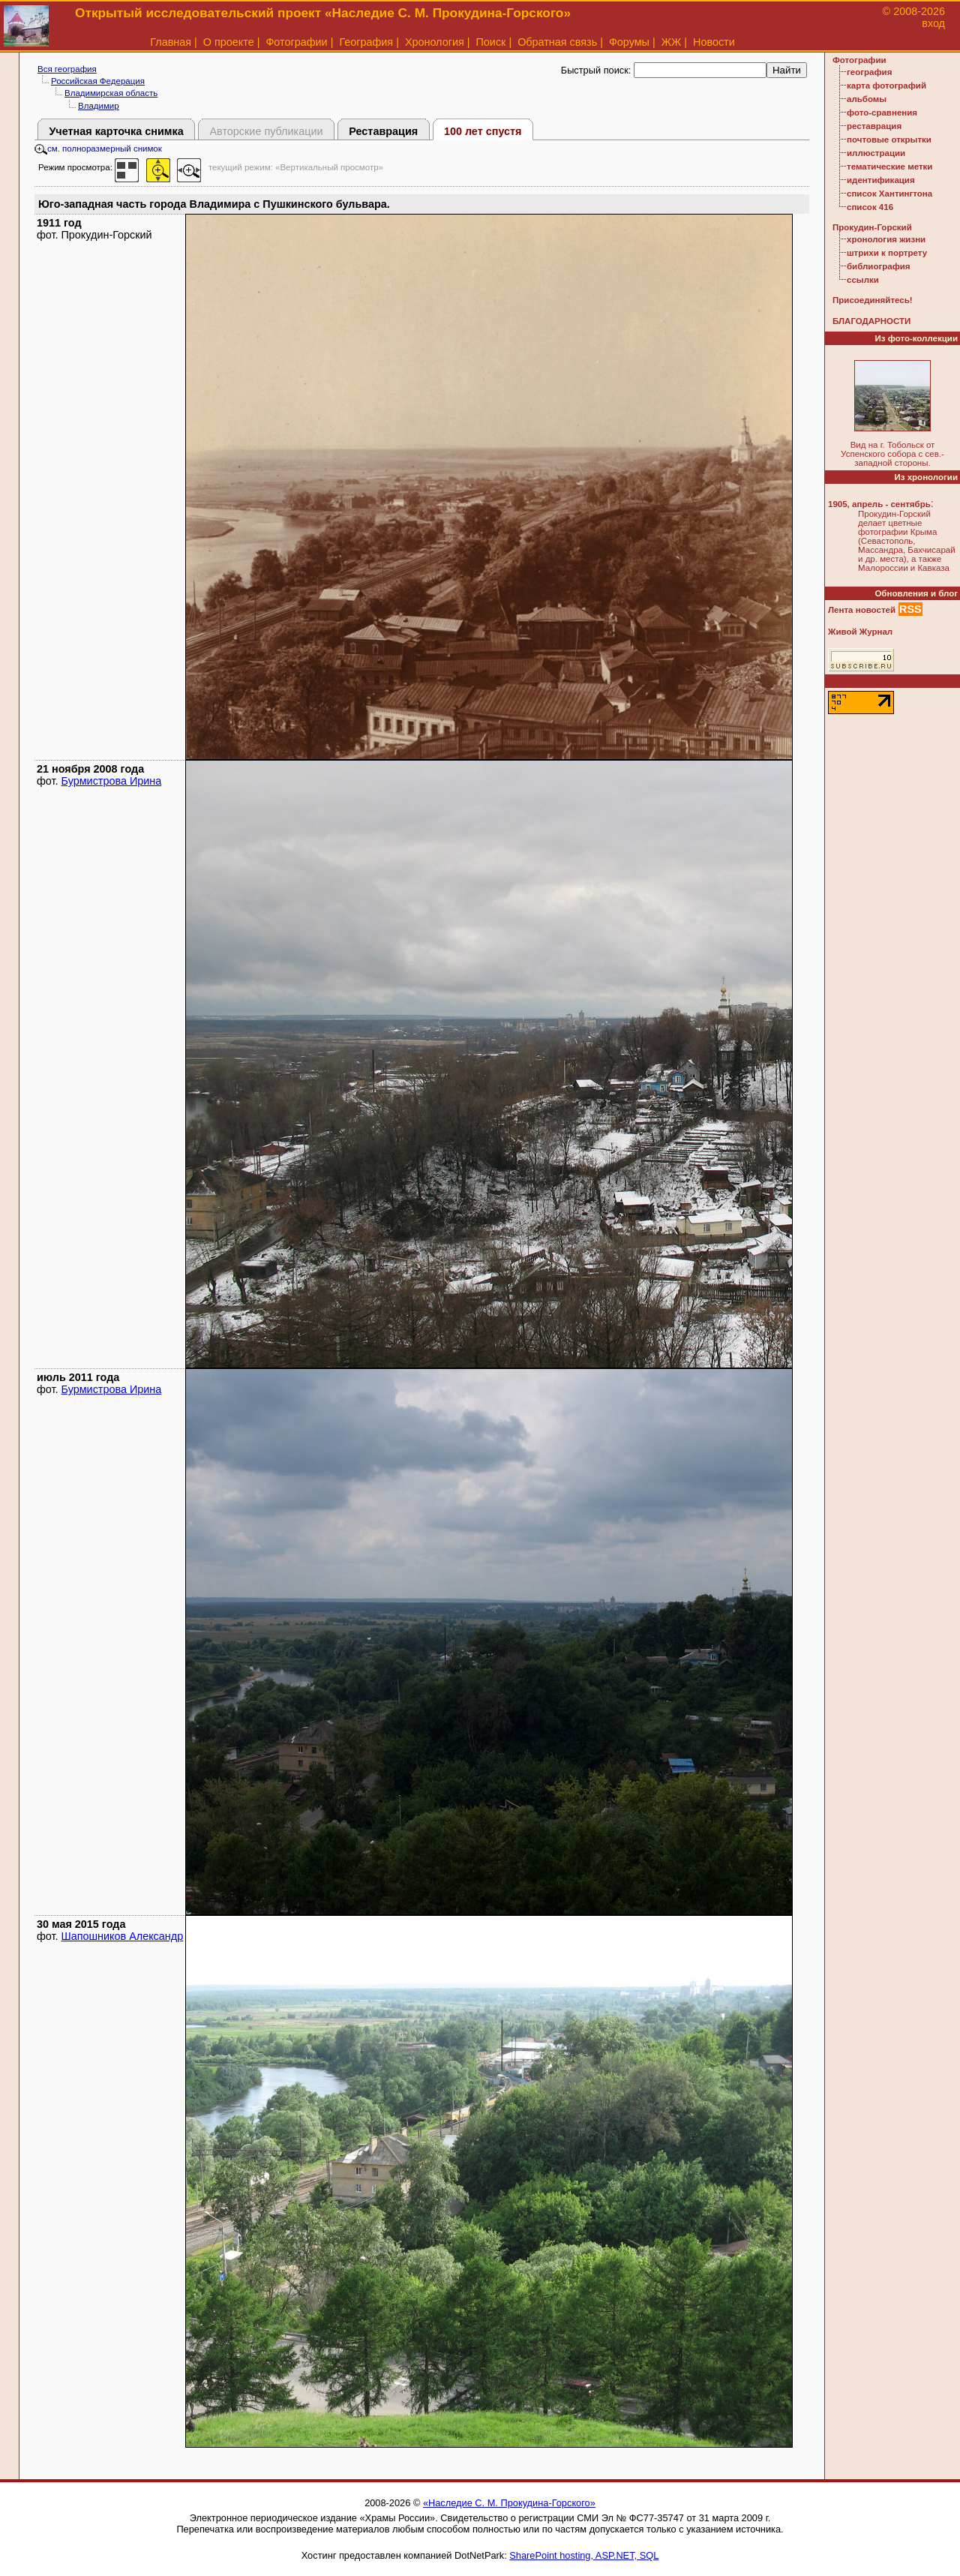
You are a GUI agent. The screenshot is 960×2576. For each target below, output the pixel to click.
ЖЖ (672, 42)
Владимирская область (111, 93)
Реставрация (383, 131)
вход (933, 23)
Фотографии (296, 42)
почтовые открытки (889, 139)
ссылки (863, 279)
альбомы (866, 99)
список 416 (870, 207)
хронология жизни (886, 239)
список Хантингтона (889, 193)
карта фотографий (886, 85)
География (366, 42)
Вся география (67, 69)
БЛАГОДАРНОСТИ (871, 321)
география (869, 72)
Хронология (434, 42)
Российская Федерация (98, 81)
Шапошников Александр (123, 1936)
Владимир (98, 105)
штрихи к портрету (887, 252)
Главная (170, 42)
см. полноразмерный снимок (98, 148)
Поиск (491, 42)
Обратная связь (557, 42)
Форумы (629, 42)
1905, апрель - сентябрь (879, 504)
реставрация (874, 126)
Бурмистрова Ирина (112, 781)
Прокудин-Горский (872, 227)
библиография (878, 266)
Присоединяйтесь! (872, 300)
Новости (714, 42)
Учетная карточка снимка (116, 131)
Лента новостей (862, 609)
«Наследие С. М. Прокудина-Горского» (509, 2502)
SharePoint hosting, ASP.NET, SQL (583, 2555)
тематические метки (889, 166)
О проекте (228, 42)
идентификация (881, 180)
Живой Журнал (860, 631)
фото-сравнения (882, 112)
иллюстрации (876, 153)
